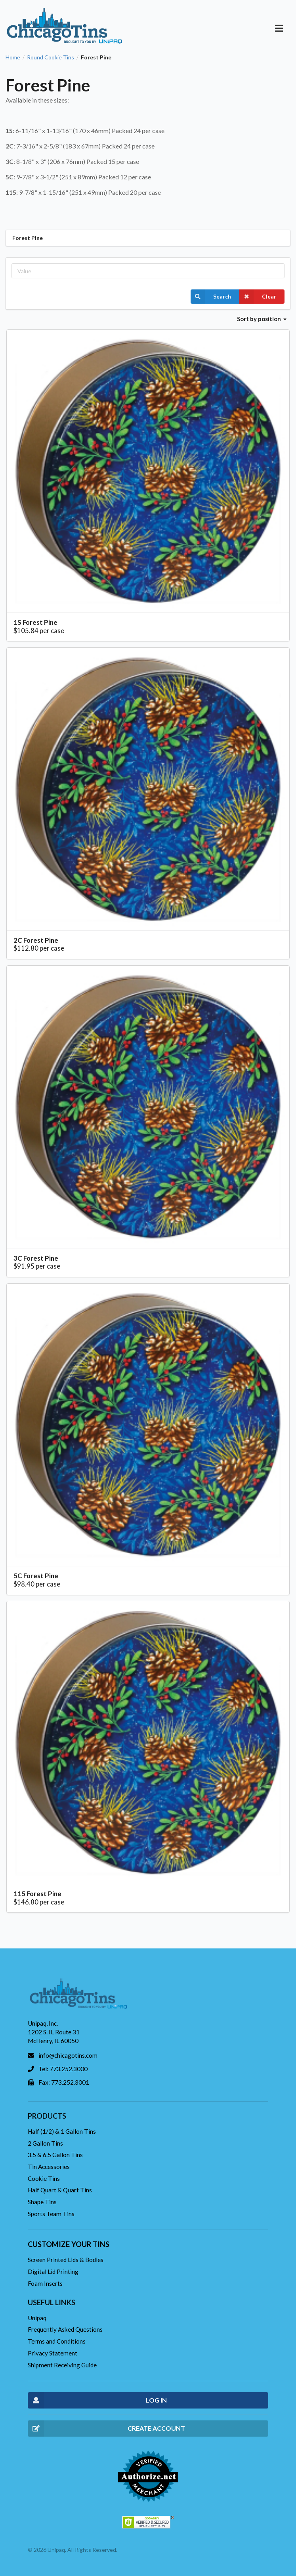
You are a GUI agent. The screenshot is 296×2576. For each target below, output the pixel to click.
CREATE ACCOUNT (106, 2428)
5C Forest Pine (35, 1575)
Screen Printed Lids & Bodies (65, 2259)
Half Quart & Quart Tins (60, 2190)
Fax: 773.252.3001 (63, 2082)
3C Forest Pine (35, 1258)
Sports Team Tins (51, 2213)
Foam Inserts (45, 2283)
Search (211, 296)
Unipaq (37, 2317)
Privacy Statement (52, 2353)
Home (13, 57)
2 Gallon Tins (45, 2143)
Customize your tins (68, 2244)
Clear (257, 296)
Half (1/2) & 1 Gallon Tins (62, 2131)
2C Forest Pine (35, 940)
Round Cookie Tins (50, 57)
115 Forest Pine (37, 1893)
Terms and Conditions (57, 2341)
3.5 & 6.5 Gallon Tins (55, 2154)
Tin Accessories (49, 2166)
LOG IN (97, 2400)
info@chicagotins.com (67, 2055)
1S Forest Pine (35, 622)
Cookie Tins (44, 2178)
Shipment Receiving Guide (62, 2365)
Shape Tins (42, 2201)
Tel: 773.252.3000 (63, 2068)
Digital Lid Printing (53, 2271)
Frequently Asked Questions (65, 2329)
